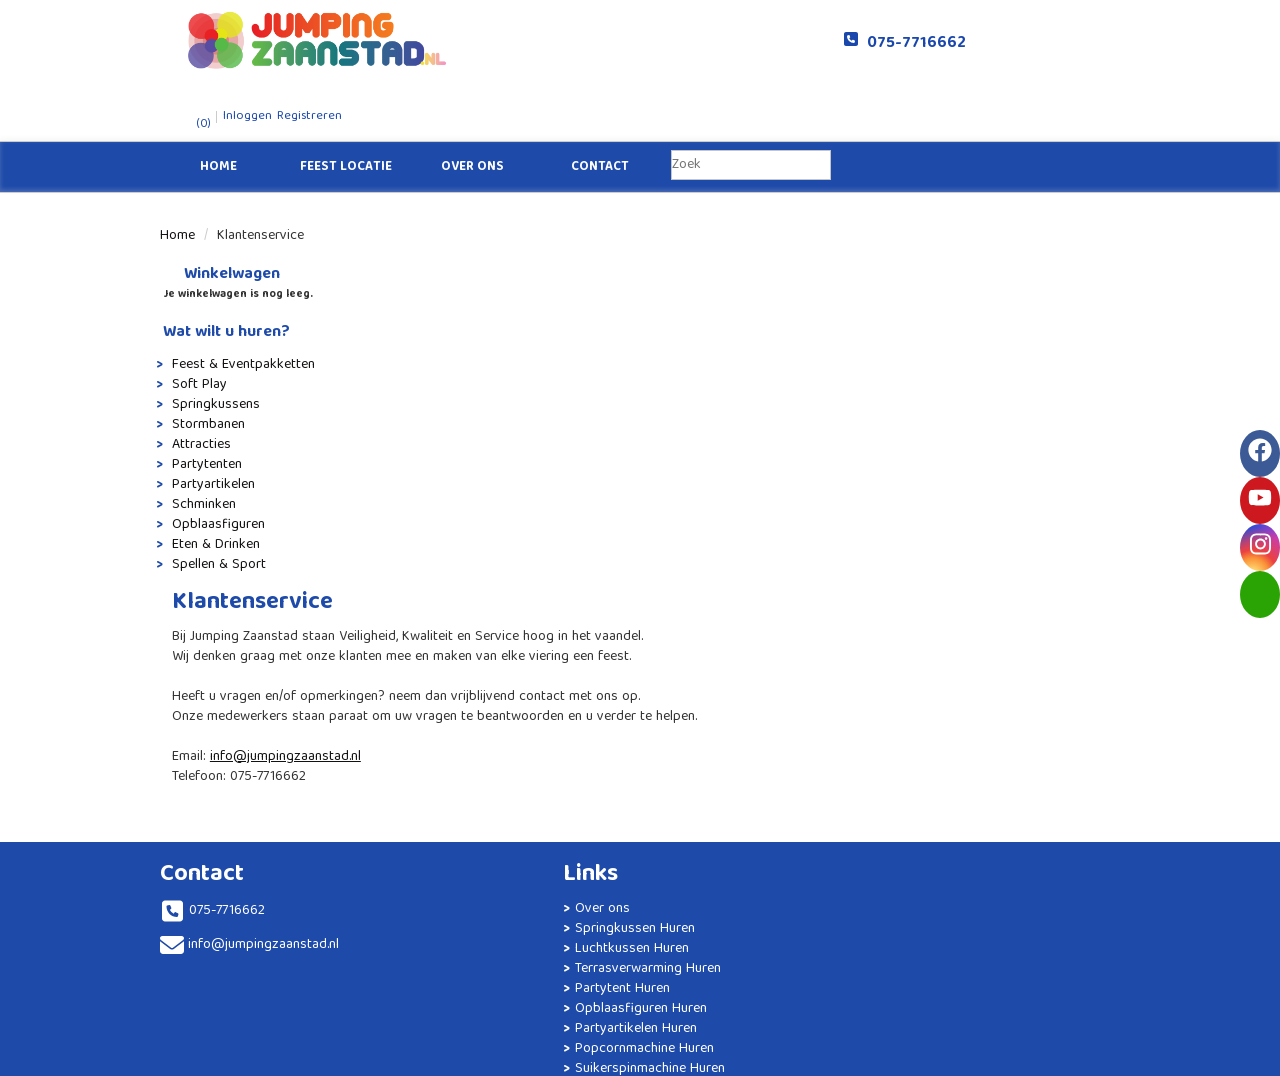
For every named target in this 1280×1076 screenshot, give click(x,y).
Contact (600, 110)
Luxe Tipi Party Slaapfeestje (668, 775)
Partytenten (204, 408)
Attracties (198, 388)
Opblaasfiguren (215, 468)
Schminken (201, 448)
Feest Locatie (346, 110)
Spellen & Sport (216, 508)
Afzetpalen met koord (650, 595)
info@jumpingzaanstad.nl (528, 373)
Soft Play (196, 328)
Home (218, 110)
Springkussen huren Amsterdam (680, 755)
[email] (1260, 594)
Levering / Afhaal (882, 655)
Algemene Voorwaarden (903, 695)
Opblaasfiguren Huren (460, 725)
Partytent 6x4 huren (645, 655)
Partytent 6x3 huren (644, 635)
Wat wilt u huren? (223, 277)
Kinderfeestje (459, 995)
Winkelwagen (218, 218)
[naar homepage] (400, 40)
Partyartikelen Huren (481, 755)
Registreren (1027, 35)
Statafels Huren (466, 935)
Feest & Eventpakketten (240, 308)
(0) (915, 43)
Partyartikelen (210, 428)
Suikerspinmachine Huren (469, 825)
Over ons (472, 110)
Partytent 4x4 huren (645, 615)
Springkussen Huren (480, 615)
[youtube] (1066, 1059)
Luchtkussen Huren (477, 635)
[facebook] (1030, 1059)
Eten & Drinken (213, 488)
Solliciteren (865, 595)
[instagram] (1102, 1059)
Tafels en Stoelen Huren (465, 905)
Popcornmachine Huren (464, 785)
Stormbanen (205, 368)
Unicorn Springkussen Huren (669, 735)
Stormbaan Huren (637, 695)
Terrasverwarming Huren (467, 665)
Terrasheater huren (641, 715)
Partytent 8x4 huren (645, 675)
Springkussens (213, 348)
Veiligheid (860, 675)
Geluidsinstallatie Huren (464, 965)
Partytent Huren (467, 695)
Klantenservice (875, 615)
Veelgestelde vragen (893, 635)
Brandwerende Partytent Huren (457, 865)
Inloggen (966, 35)
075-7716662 (803, 44)
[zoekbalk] (751, 109)
